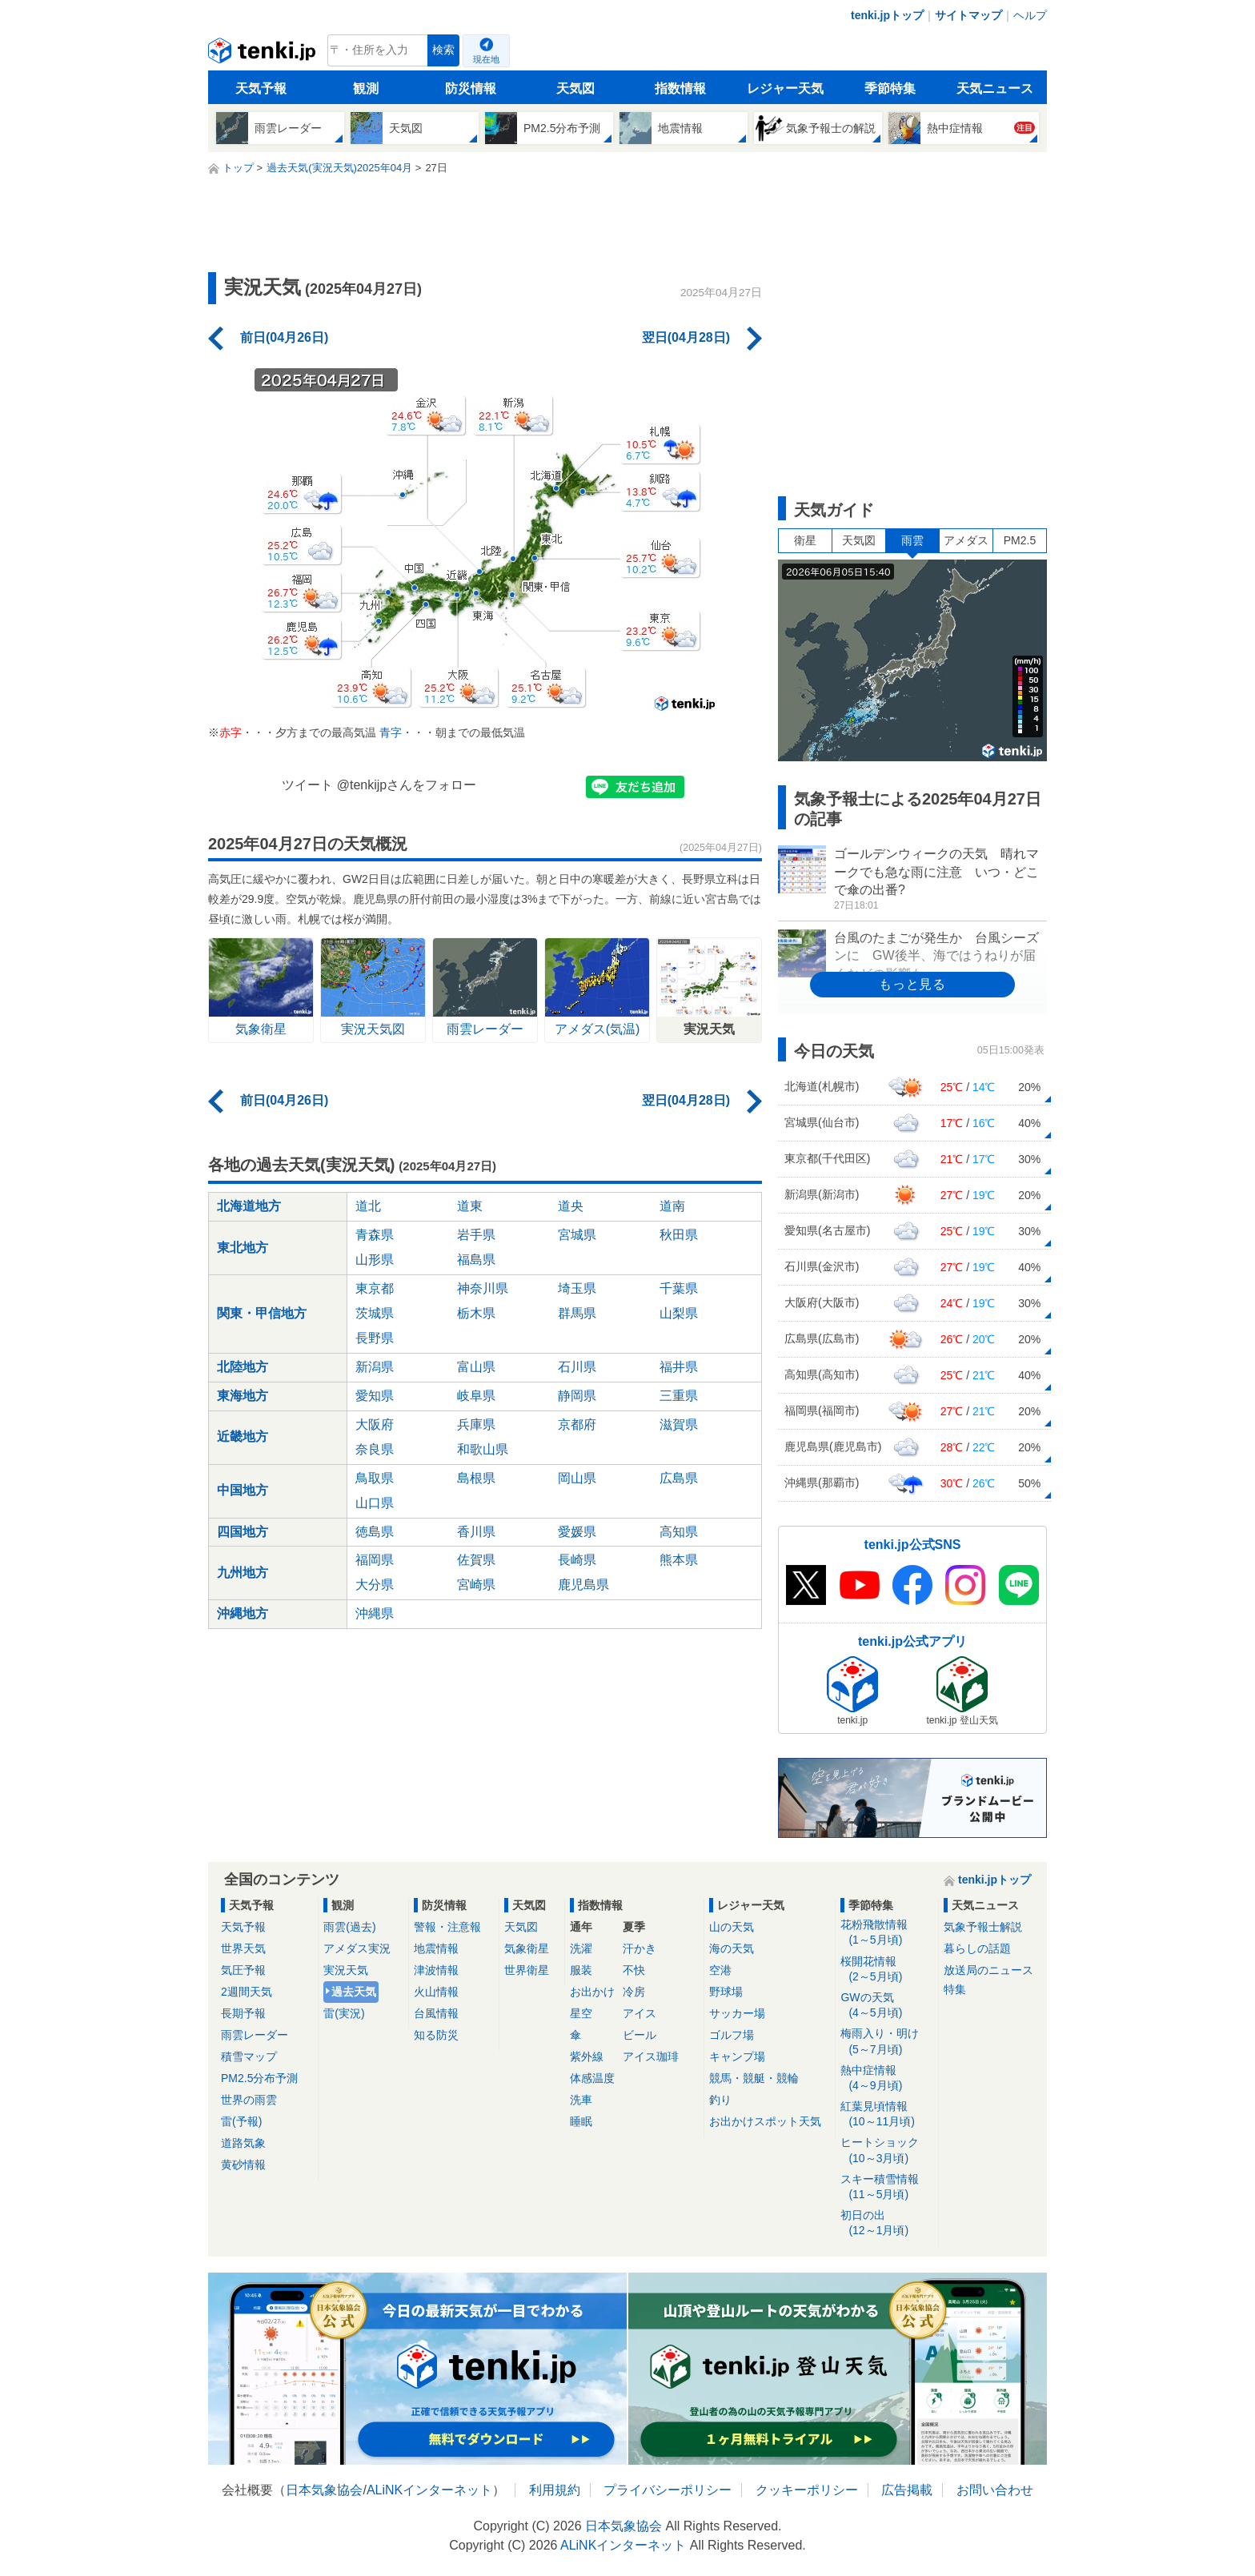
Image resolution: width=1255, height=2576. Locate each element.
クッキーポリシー (807, 2490)
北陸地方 (242, 1367)
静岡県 (577, 1395)
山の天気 (731, 1926)
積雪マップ (249, 2056)
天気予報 (261, 88)
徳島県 (374, 1532)
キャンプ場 (737, 2056)
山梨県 (679, 1313)
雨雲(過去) (349, 1926)
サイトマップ (968, 15)
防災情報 (470, 88)
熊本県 (679, 1560)
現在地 (486, 59)
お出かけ (592, 1991)
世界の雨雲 (249, 2099)
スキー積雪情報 (886, 2187)
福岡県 (374, 1560)
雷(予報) (241, 2121)
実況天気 (345, 1970)
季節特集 (890, 88)
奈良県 (374, 1449)
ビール (639, 2034)
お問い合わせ (994, 2490)
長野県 (374, 1338)
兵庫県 (476, 1424)
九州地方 (242, 1572)
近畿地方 (242, 1436)
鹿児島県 (583, 1584)
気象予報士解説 (983, 1926)
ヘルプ (1030, 15)
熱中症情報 (886, 2078)
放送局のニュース (988, 1970)
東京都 (374, 1288)
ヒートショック (886, 2150)
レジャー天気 (785, 88)
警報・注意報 (447, 1926)
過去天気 (353, 1991)
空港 (720, 1970)
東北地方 (242, 1247)
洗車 (581, 2099)
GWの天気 (886, 2005)
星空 (581, 2013)
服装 (581, 1970)
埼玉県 (577, 1288)
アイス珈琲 (651, 2056)
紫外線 (586, 2056)
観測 (366, 88)
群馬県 (577, 1313)
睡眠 (581, 2121)
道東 (470, 1206)
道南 (672, 1206)
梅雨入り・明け (886, 2041)
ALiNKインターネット (429, 2490)
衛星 (805, 540)
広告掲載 (906, 2490)
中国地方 (242, 1490)
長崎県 (577, 1560)
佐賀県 (476, 1560)
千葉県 (679, 1288)
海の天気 (731, 1948)
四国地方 (242, 1532)
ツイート (307, 785)
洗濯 (581, 1948)
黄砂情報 (243, 2164)
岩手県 (476, 1235)
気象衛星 (526, 1948)
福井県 (679, 1367)
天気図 (575, 88)
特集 (955, 1989)
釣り (720, 2099)
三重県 (679, 1395)
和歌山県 (482, 1449)
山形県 (374, 1259)
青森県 (374, 1235)
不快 (634, 1970)
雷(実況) (343, 2013)
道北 (368, 1206)
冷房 (634, 1991)
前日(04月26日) (284, 337)
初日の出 (886, 2223)
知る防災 (436, 2034)
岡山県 (577, 1478)
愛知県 (374, 1395)
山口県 (374, 1503)
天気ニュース (994, 88)
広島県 (679, 1478)
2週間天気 (246, 1991)
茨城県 (374, 1313)
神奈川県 (482, 1288)
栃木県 (476, 1313)
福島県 (476, 1259)
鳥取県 (374, 1478)
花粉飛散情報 (886, 1933)
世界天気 (243, 1948)
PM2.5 (1020, 540)
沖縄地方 (242, 1613)
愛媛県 (577, 1532)
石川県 (577, 1367)
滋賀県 (679, 1424)
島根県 (476, 1478)
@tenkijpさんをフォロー (407, 785)
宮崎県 (476, 1584)
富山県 (476, 1367)
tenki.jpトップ (887, 15)
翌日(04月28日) (686, 337)
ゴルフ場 (731, 2034)
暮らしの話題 (977, 1948)
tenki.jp (263, 54)
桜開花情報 (886, 1969)
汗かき (639, 1948)
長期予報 (243, 2013)
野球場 (726, 1991)
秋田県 (679, 1235)
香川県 (476, 1532)
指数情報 (680, 88)
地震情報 (436, 1948)
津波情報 (436, 1970)
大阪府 (374, 1424)
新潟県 (374, 1367)
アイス (639, 2013)
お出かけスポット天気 (765, 2121)
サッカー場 (737, 2013)
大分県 (374, 1584)
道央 (570, 1206)
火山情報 (436, 1991)
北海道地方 (249, 1206)
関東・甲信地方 (262, 1313)
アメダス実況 (357, 1948)
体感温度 (592, 2078)
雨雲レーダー (254, 2034)
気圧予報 (243, 1970)
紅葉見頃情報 (886, 2114)
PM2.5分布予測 (259, 2078)
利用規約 (554, 2490)
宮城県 (577, 1235)
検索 (443, 50)
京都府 (577, 1424)
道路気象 (243, 2143)
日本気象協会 (324, 2490)
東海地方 (242, 1395)
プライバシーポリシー (667, 2490)
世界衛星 (526, 1970)
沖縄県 (374, 1613)
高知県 (679, 1532)
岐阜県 (476, 1395)
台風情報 (436, 2013)
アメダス (966, 540)
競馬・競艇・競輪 (754, 2078)
